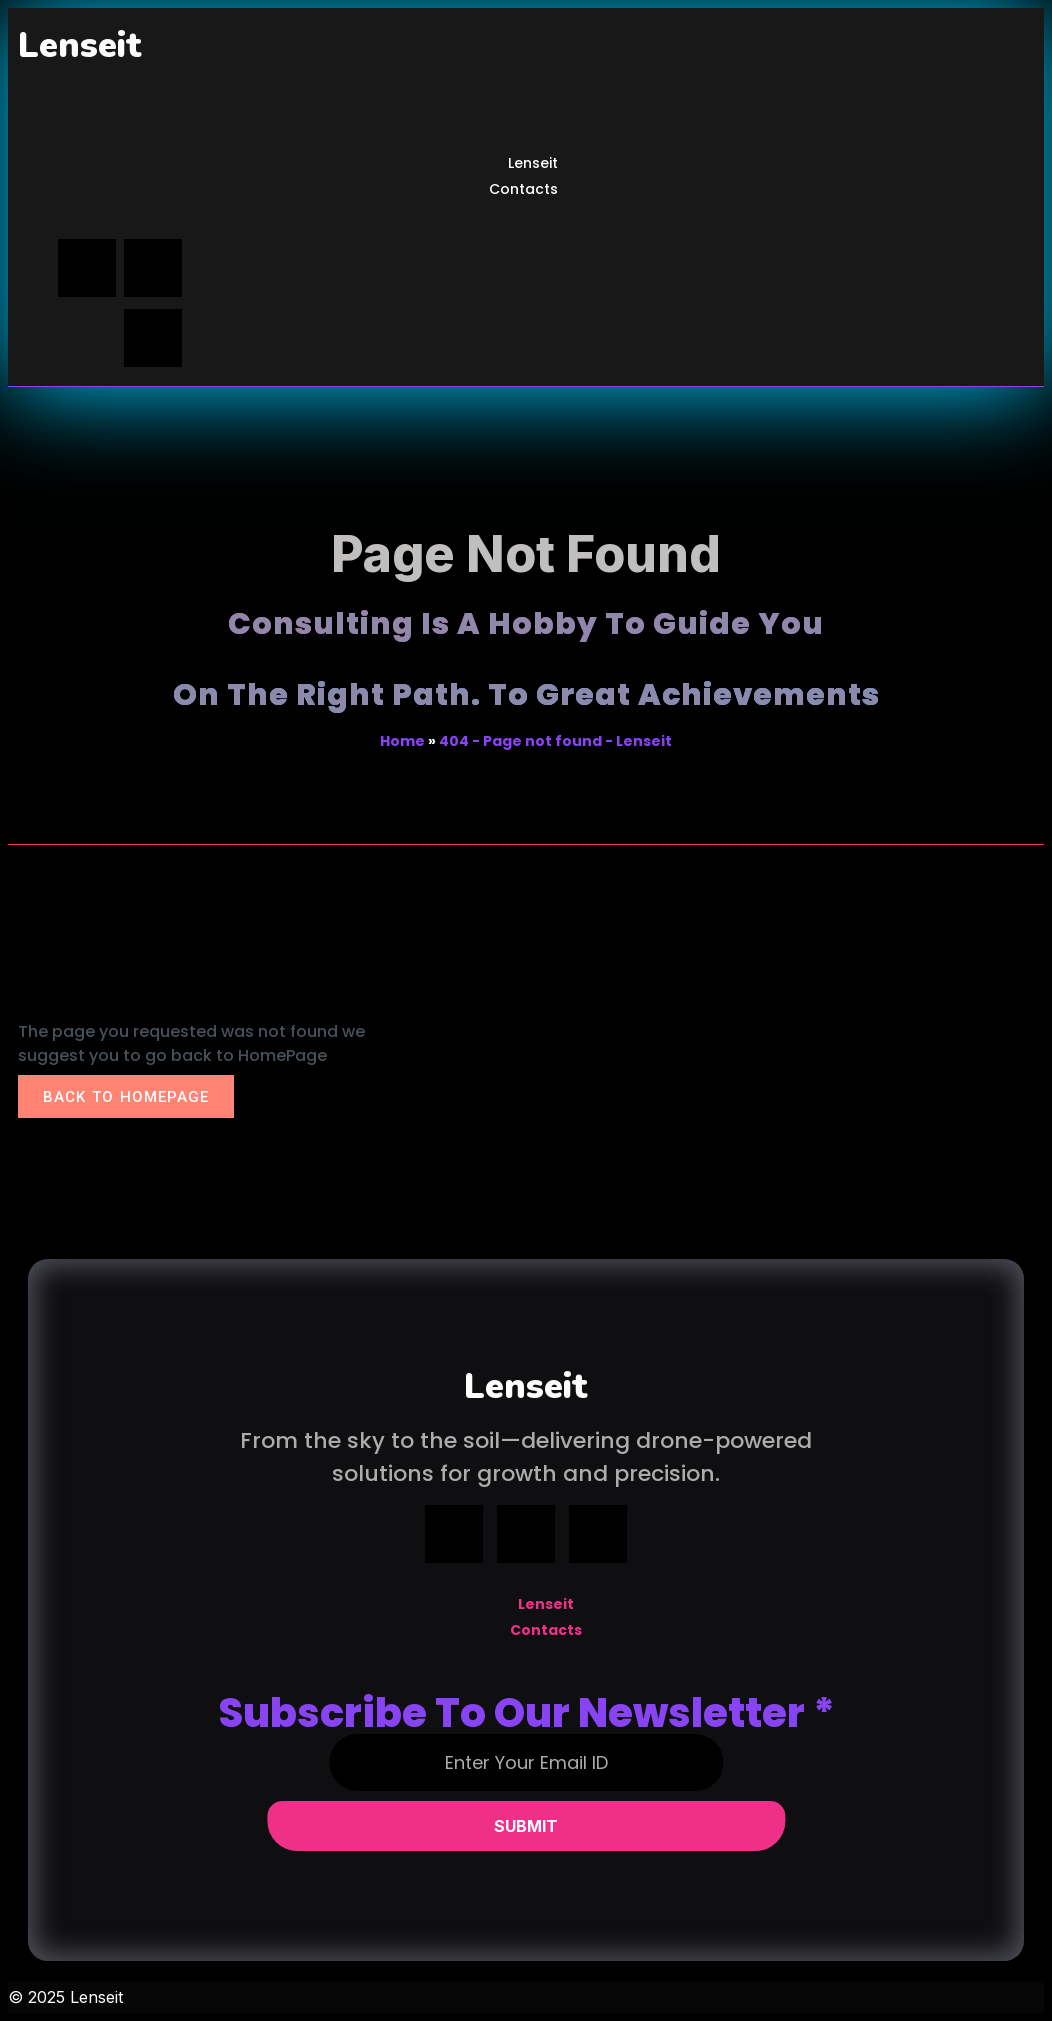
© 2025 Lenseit (65, 1997)
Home (402, 741)
